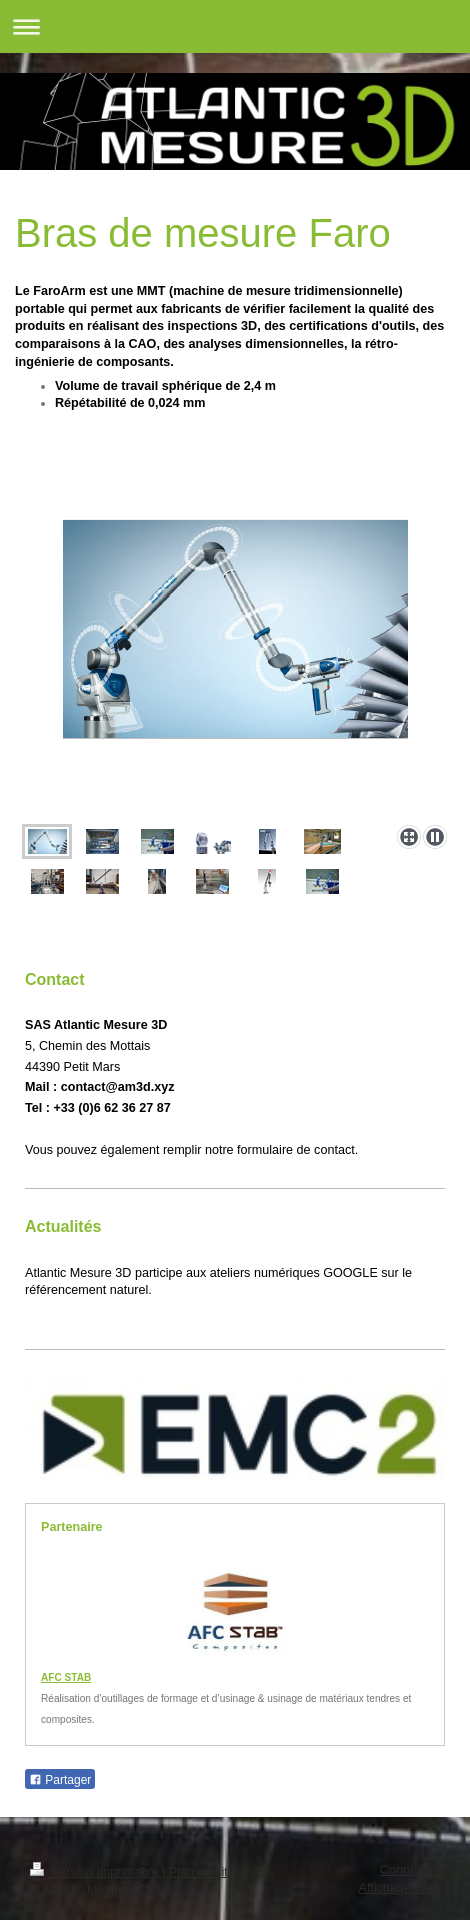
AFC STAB (66, 1677)
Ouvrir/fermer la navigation (235, 26)
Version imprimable (96, 1872)
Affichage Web (399, 1888)
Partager (60, 1780)
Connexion (410, 1870)
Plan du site (202, 1872)
